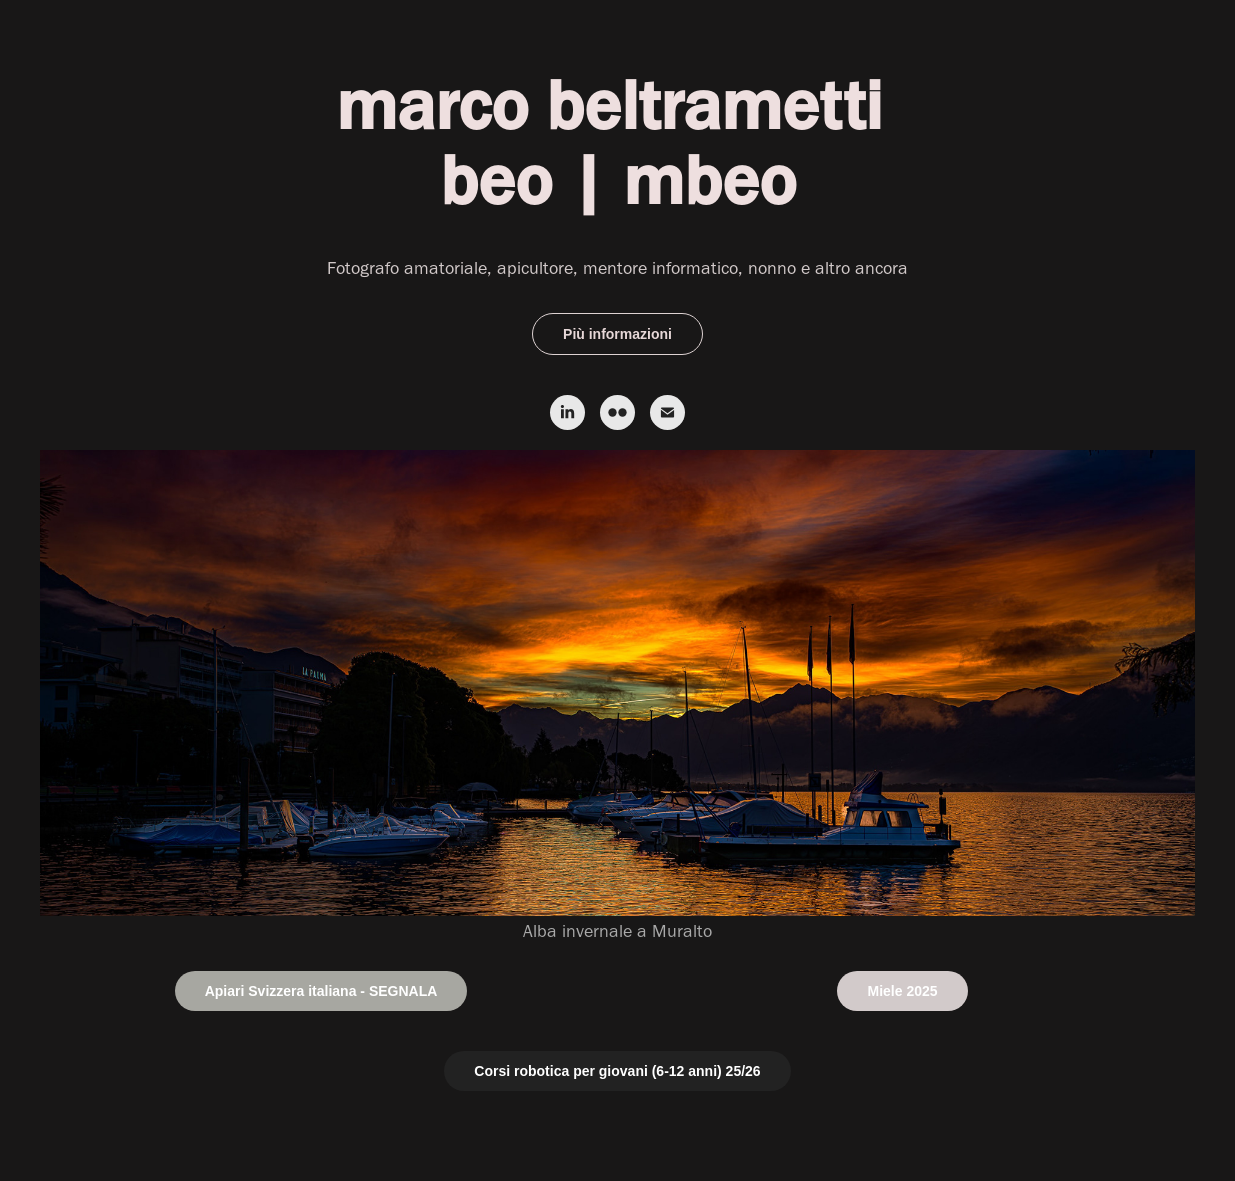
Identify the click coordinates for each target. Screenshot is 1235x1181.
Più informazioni (617, 334)
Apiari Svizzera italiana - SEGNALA (321, 991)
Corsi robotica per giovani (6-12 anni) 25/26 (617, 1071)
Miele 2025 (902, 991)
